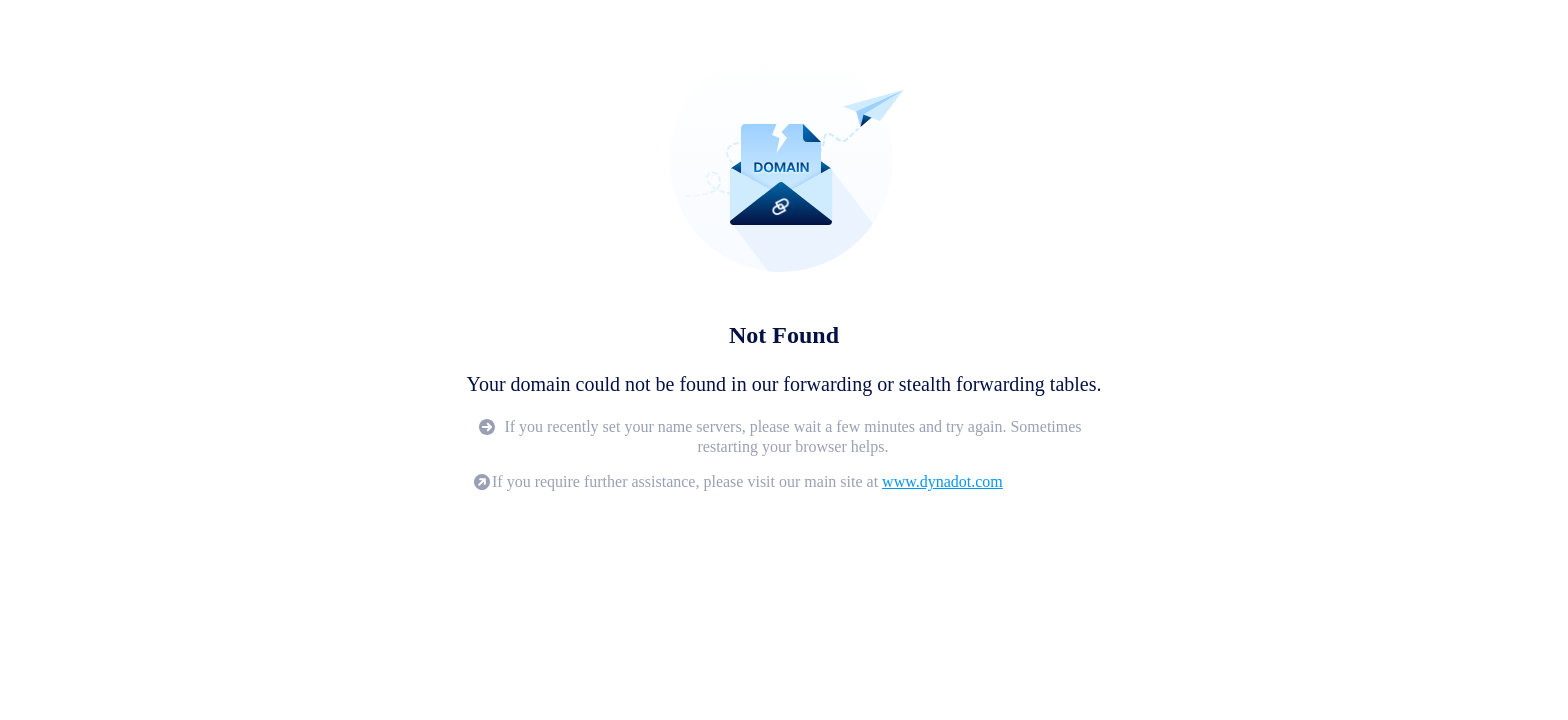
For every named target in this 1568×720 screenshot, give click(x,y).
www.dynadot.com (942, 481)
